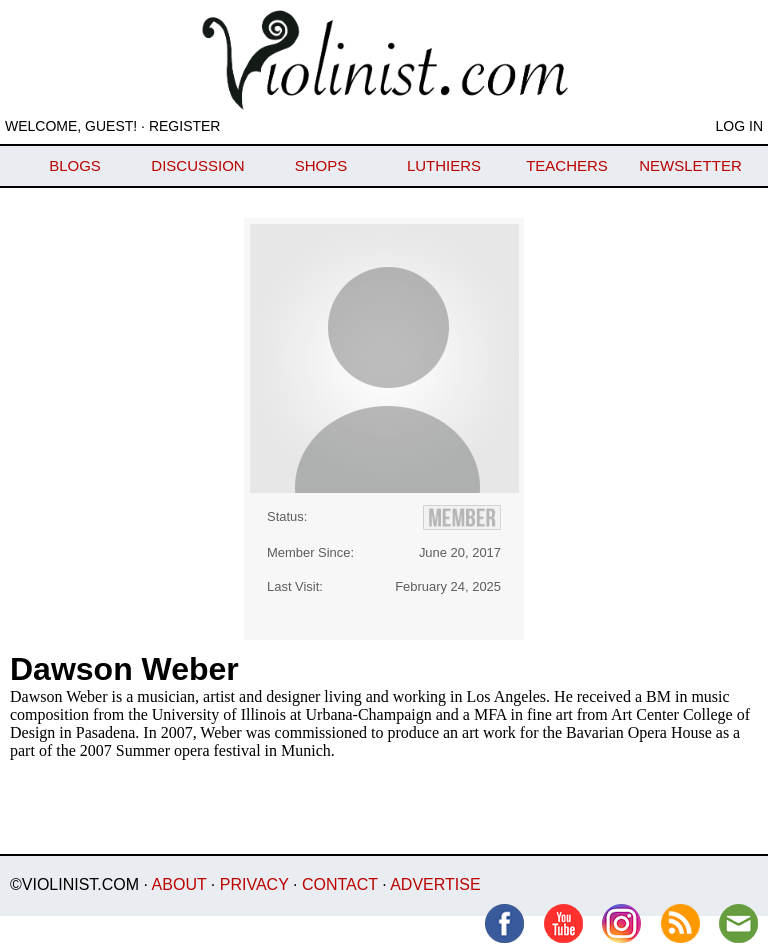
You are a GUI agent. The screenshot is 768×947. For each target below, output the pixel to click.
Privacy (254, 884)
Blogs (75, 165)
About (179, 884)
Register (185, 126)
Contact (340, 884)
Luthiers (444, 165)
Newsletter (690, 165)
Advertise (435, 884)
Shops (321, 165)
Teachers (567, 165)
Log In (739, 126)
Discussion (197, 165)
